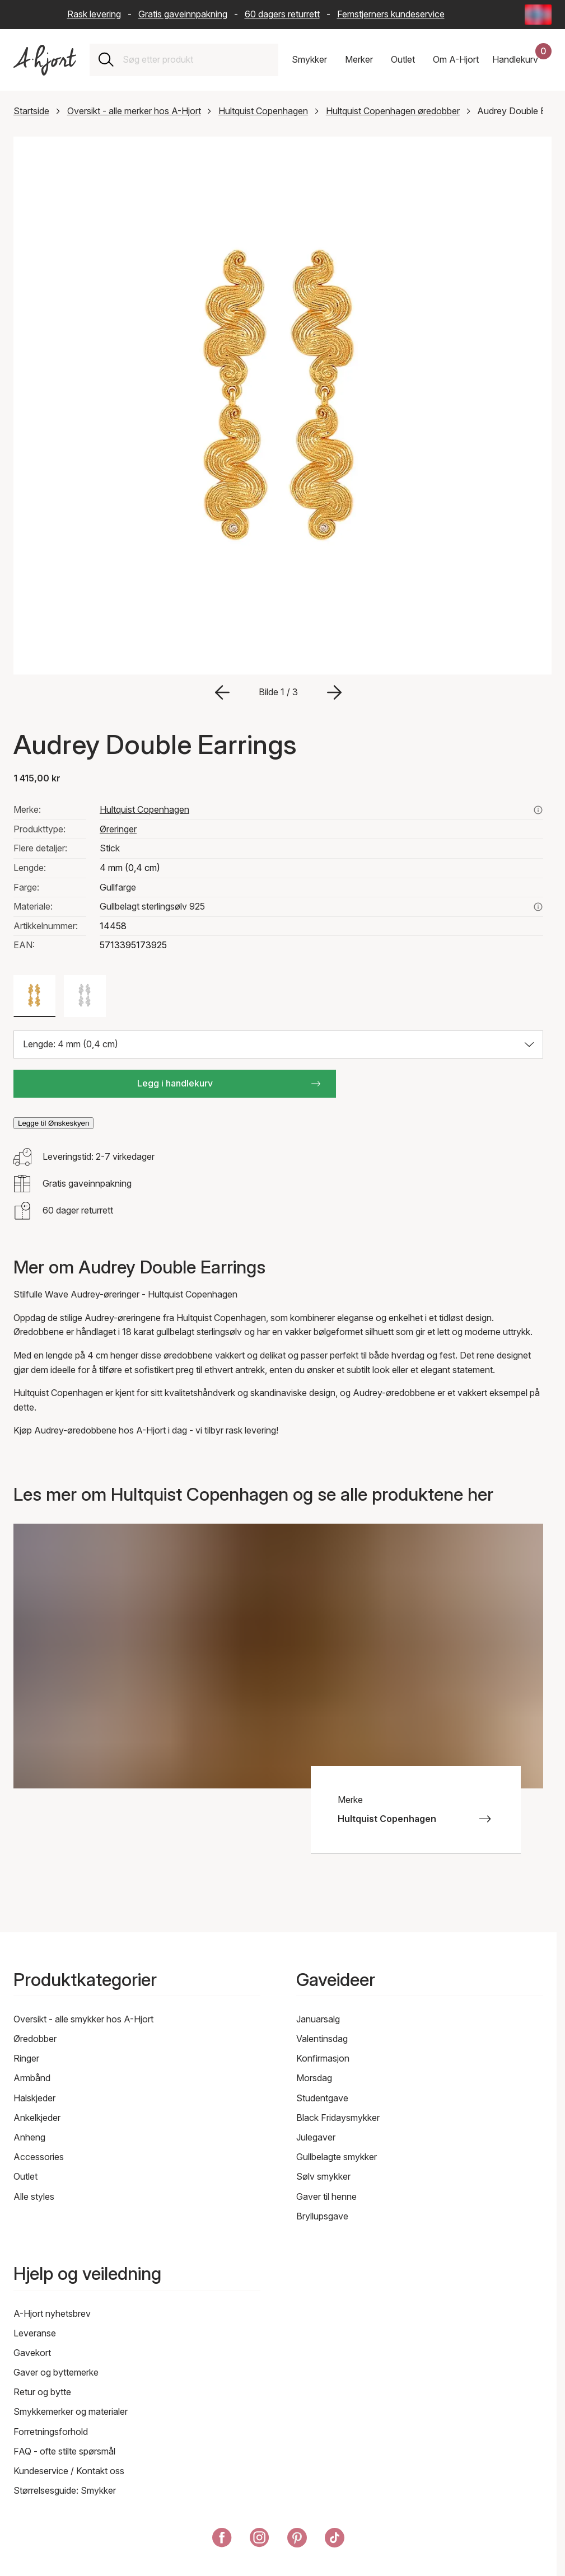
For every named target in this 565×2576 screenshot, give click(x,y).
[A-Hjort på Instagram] (259, 2540)
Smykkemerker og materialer (70, 2411)
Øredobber (35, 2038)
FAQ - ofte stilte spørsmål (64, 2451)
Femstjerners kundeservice (391, 14)
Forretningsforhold (50, 2431)
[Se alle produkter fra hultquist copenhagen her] (538, 810)
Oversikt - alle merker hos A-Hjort (134, 110)
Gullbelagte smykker (336, 2156)
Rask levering (94, 14)
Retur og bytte (42, 2391)
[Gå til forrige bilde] (222, 692)
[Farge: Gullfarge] (34, 996)
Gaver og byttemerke (56, 2372)
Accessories (38, 2156)
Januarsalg (318, 2019)
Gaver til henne (326, 2196)
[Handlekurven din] (522, 60)
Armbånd (31, 2077)
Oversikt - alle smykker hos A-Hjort (83, 2019)
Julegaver (315, 2137)
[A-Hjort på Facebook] (222, 2540)
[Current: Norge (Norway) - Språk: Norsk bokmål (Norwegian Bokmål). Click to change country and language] (538, 14)
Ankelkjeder (36, 2117)
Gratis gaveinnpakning (182, 14)
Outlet (25, 2176)
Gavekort (32, 2352)
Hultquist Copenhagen (263, 110)
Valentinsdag (322, 2038)
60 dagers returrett (282, 14)
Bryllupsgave (322, 2216)
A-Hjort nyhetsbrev (52, 2313)
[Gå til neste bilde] (334, 692)
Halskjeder (34, 2098)
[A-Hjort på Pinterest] (297, 2540)
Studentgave (322, 2098)
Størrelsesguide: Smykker (64, 2490)
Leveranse (34, 2333)
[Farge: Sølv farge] (85, 996)
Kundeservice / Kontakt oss (68, 2470)
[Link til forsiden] (44, 60)
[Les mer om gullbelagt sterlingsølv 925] (538, 907)
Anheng (29, 2137)
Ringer (26, 2058)
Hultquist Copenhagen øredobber (393, 110)
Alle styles (33, 2196)
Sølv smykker (323, 2176)
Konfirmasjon (322, 2058)
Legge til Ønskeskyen (53, 1123)
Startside (31, 110)
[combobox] (196, 60)
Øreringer (118, 829)
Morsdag (314, 2077)
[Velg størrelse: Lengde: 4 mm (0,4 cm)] (278, 1044)
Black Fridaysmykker (338, 2117)
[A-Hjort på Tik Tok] (334, 2540)
